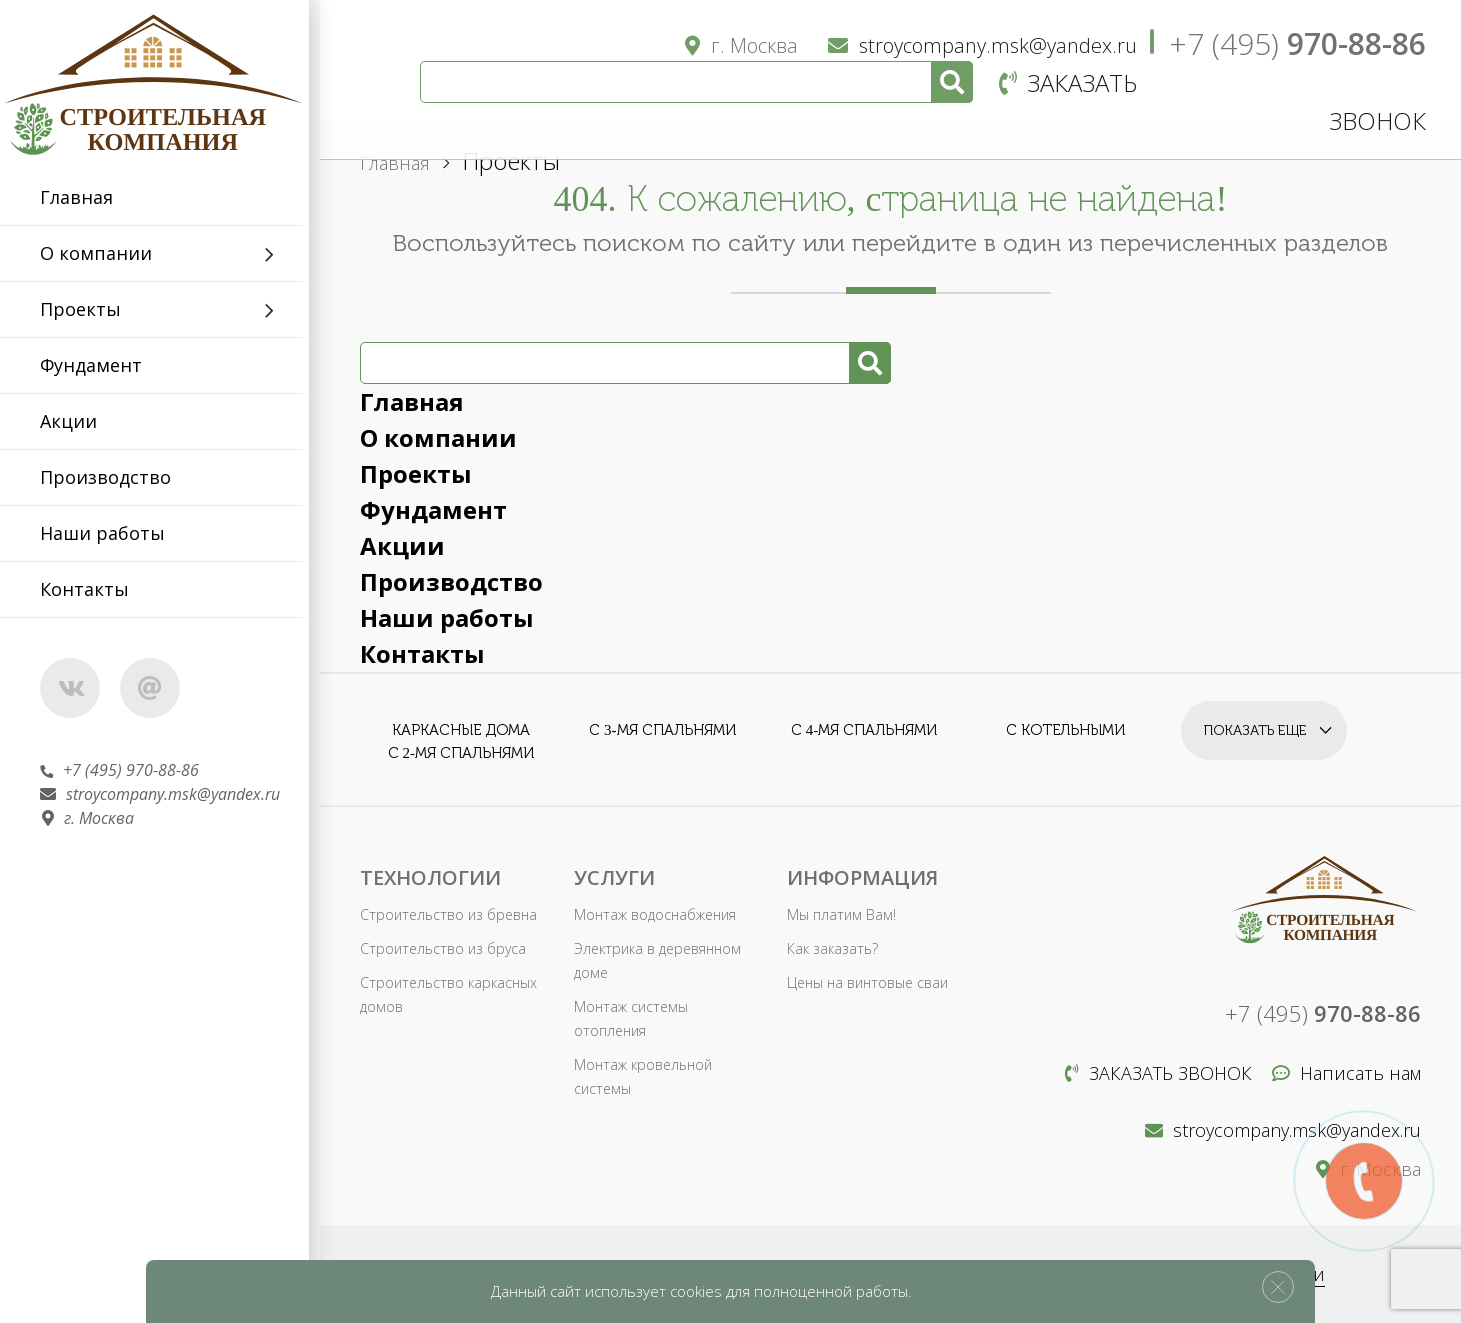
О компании (106, 253)
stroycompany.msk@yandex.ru (170, 794)
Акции (78, 421)
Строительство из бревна (448, 914)
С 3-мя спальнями (662, 730)
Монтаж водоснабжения (655, 914)
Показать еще (1255, 729)
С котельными (1065, 730)
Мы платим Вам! (841, 914)
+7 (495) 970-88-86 (129, 770)
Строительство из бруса (442, 948)
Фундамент (101, 365)
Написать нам (1346, 1073)
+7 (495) (1297, 43)
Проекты (90, 309)
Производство (115, 477)
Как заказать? (832, 948)
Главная (86, 197)
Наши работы (112, 533)
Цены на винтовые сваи (867, 982)
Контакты (94, 589)
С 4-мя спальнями (864, 730)
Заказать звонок (1158, 1073)
